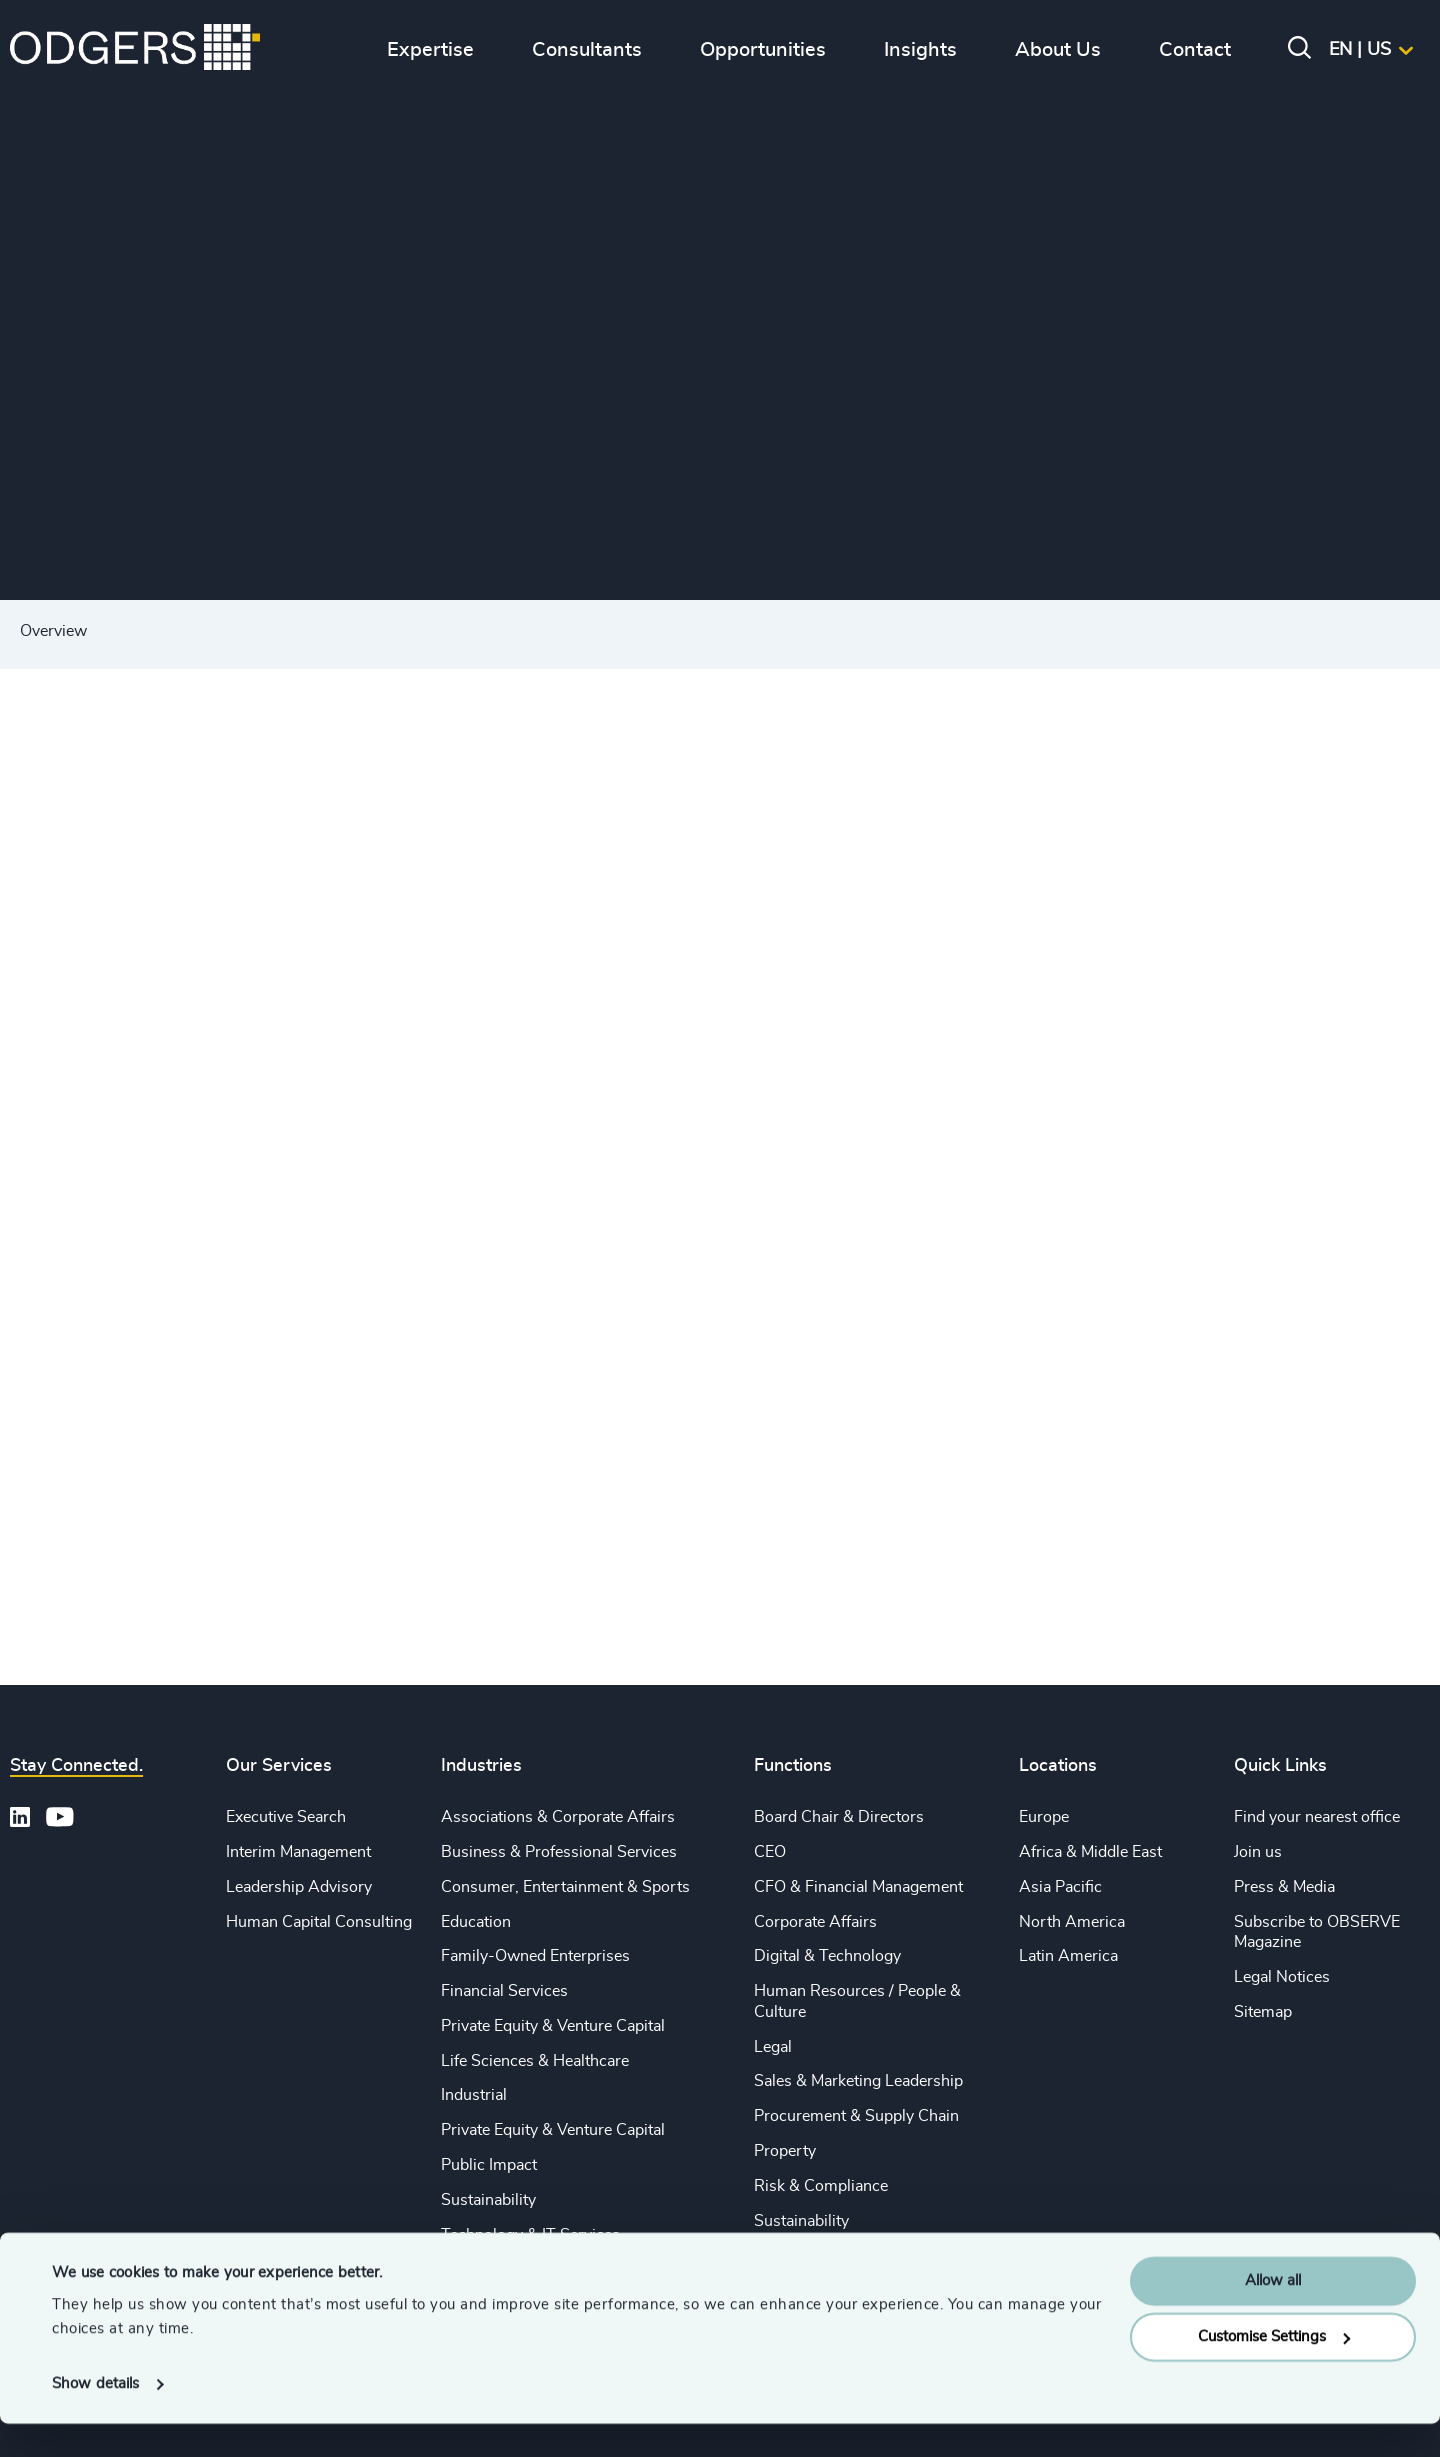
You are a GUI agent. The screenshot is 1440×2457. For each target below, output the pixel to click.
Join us (1258, 1852)
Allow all (1273, 2314)
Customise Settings (1274, 2370)
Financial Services (504, 1991)
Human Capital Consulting (319, 1922)
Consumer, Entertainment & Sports (565, 1887)
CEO (770, 1852)
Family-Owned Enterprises (535, 1956)
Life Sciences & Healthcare (535, 2061)
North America (1072, 1922)
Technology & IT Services (530, 2235)
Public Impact (489, 2165)
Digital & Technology (827, 1956)
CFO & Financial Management (858, 1887)
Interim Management (298, 1852)
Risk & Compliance (821, 2186)
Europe (1044, 1817)
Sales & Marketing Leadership (858, 2081)
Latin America (1068, 1956)
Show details (95, 2417)
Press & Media (1284, 1887)
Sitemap (1263, 2012)
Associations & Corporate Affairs (558, 1817)
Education (476, 1922)
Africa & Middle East (1090, 1852)
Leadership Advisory (299, 1887)
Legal (773, 2047)
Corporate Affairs (815, 1922)
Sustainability (488, 2200)
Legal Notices (1282, 1977)
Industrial (474, 2095)
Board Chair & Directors (839, 1817)
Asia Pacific (1060, 1887)
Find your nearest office (1317, 1817)
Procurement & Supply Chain (856, 2116)
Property (785, 2151)
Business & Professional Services (559, 1852)
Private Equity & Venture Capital (553, 2026)
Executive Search (286, 1817)
